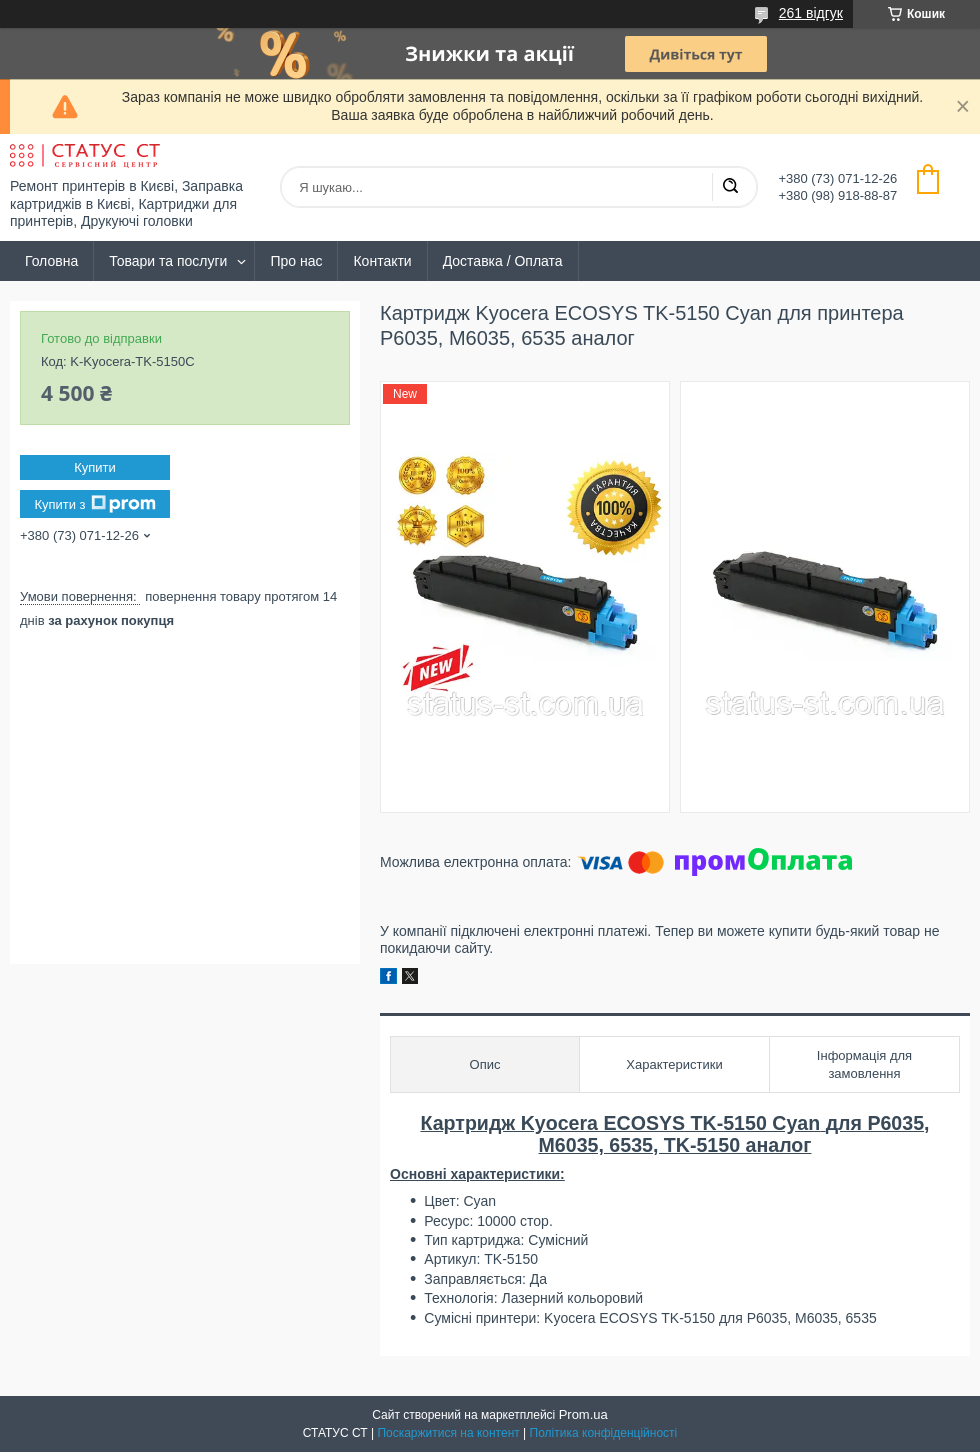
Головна (51, 261)
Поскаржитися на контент (448, 1433)
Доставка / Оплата (503, 261)
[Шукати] (730, 187)
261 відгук (811, 13)
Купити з (94, 504)
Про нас (296, 261)
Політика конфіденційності (604, 1433)
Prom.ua (583, 1414)
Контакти (382, 261)
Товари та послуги (168, 261)
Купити (95, 467)
